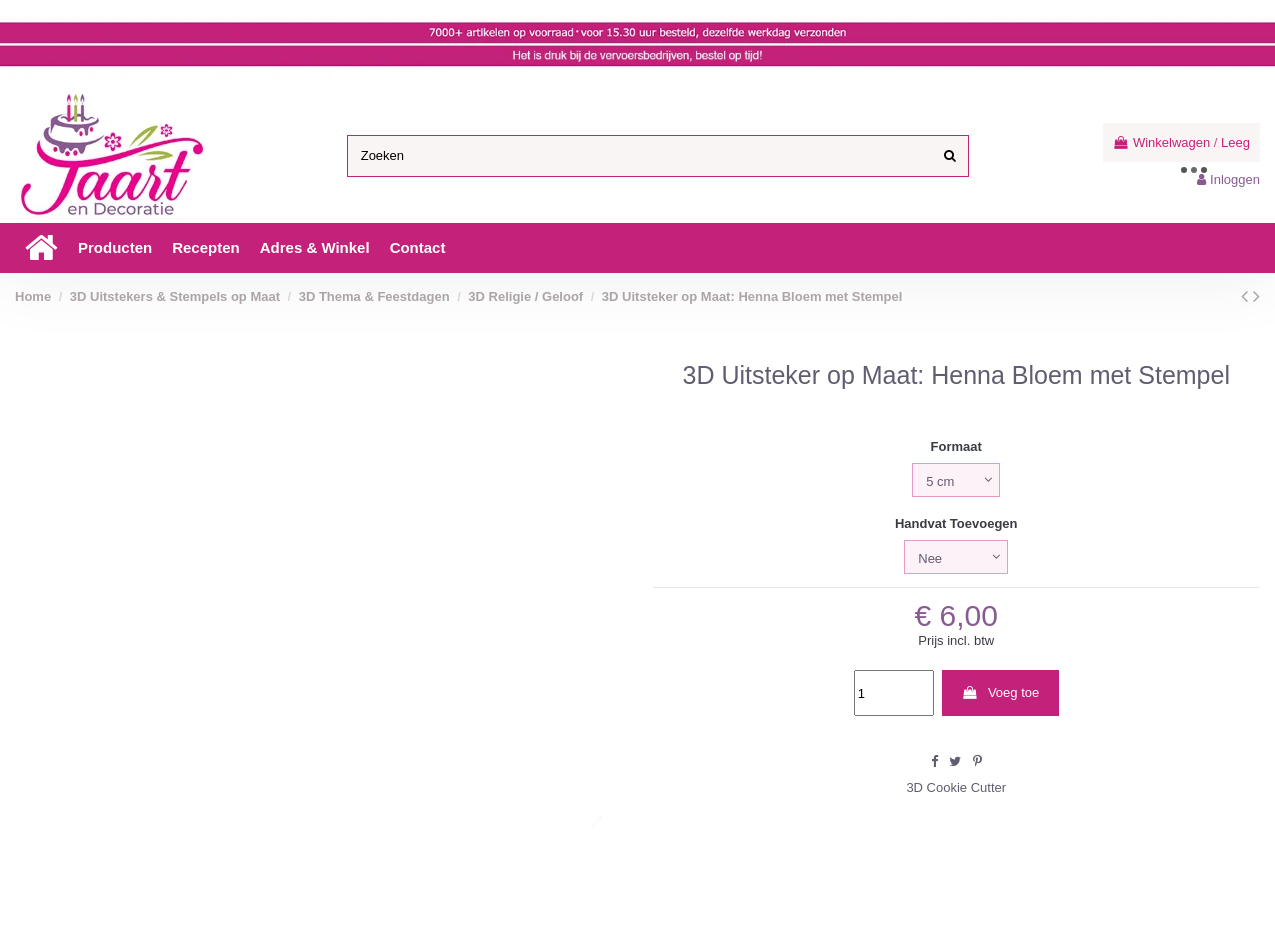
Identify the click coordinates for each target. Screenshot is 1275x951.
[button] (115, 248)
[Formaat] (956, 480)
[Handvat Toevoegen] (956, 557)
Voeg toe (1000, 692)
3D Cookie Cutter (956, 787)
